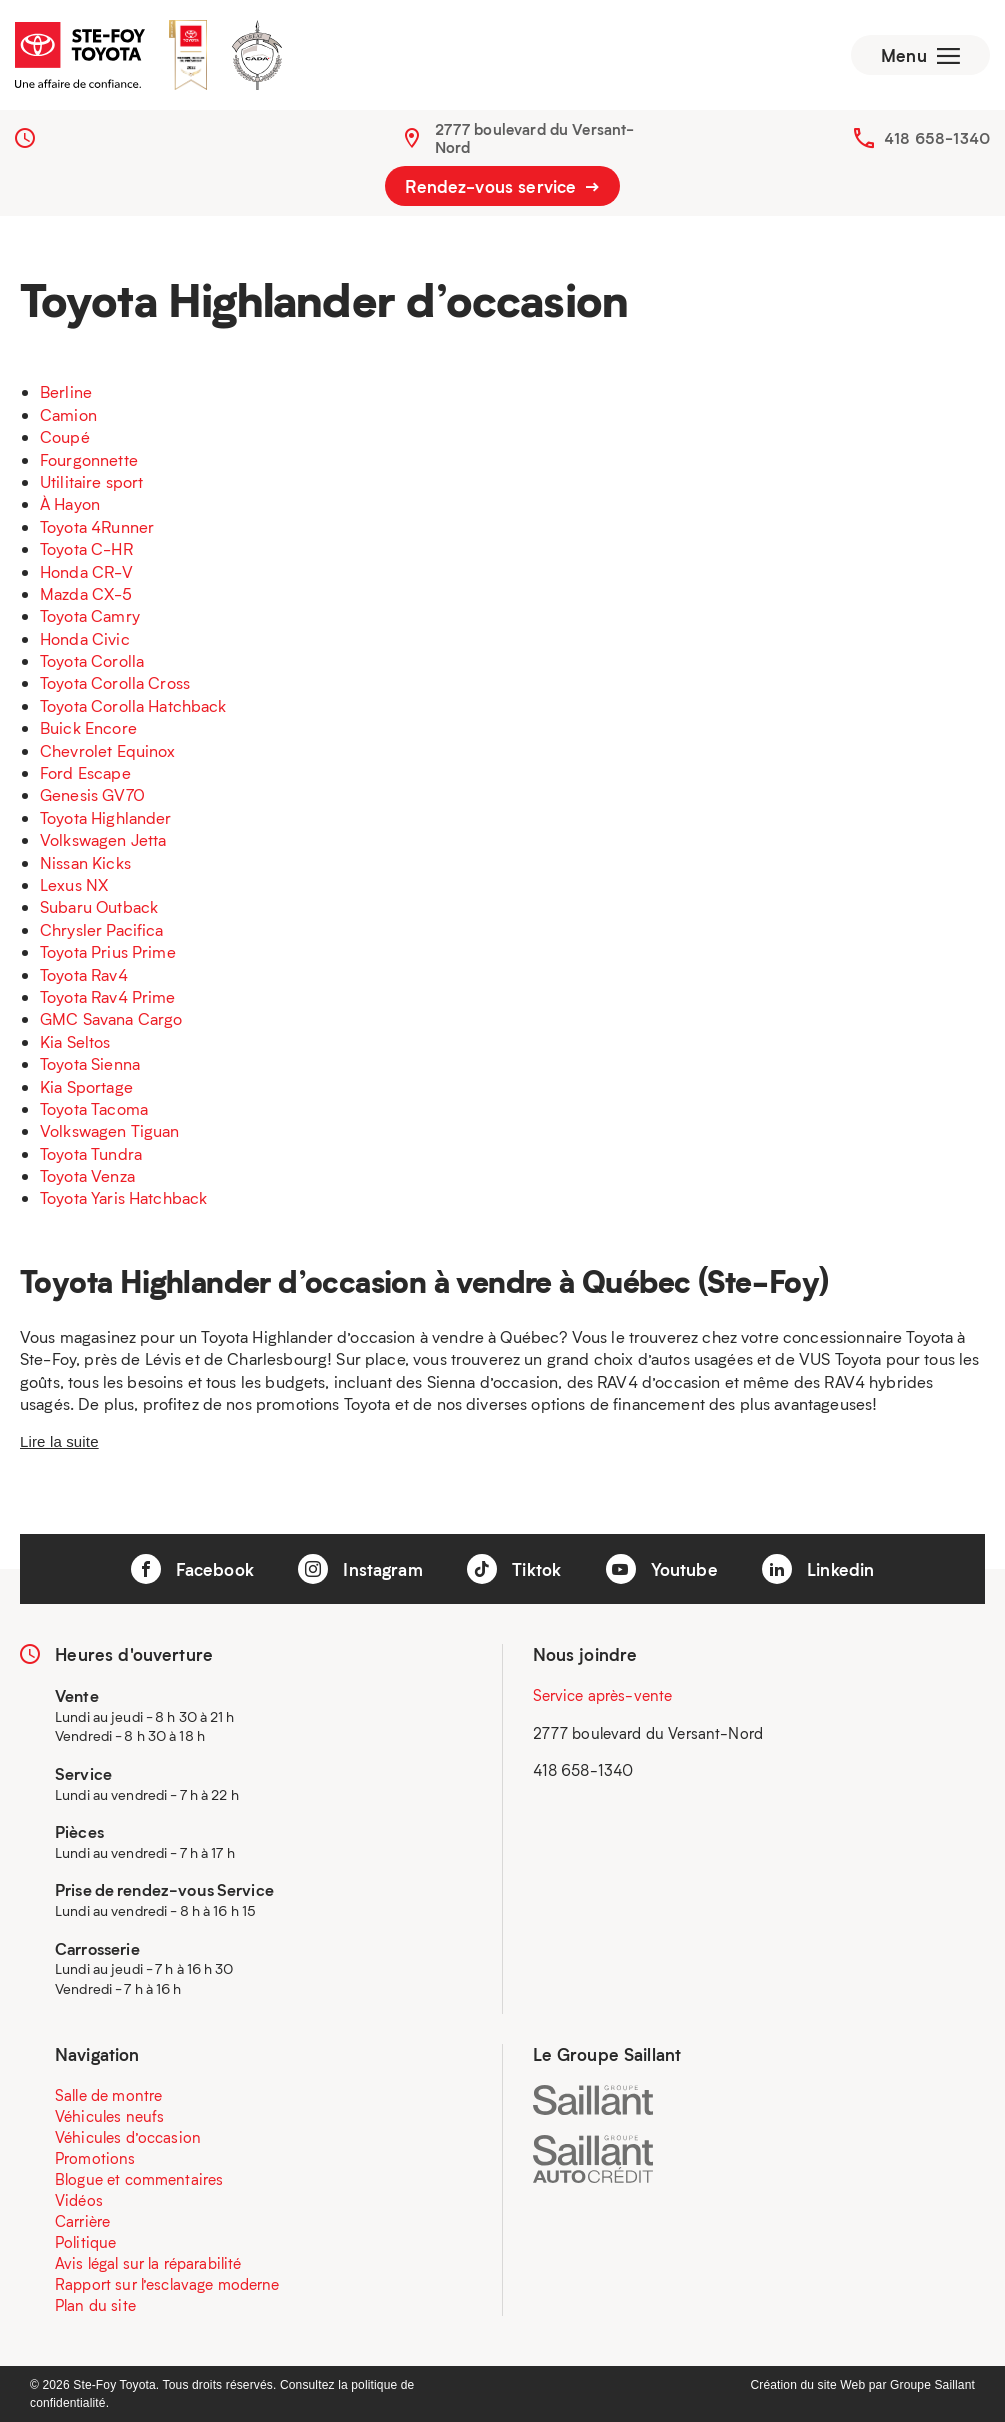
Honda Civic (85, 638)
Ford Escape (85, 772)
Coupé (65, 436)
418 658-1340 (937, 138)
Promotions (95, 2158)
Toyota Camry (90, 615)
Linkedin (818, 1569)
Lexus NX (74, 884)
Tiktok (514, 1569)
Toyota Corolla (92, 660)
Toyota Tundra (91, 1153)
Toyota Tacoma (94, 1108)
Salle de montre (108, 2095)
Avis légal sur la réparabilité (148, 2263)
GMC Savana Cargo (111, 1018)
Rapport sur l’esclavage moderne (167, 2284)
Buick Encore (88, 727)
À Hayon (70, 503)
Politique (85, 2242)
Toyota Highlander (106, 817)
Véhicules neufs (109, 2116)
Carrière (82, 2221)
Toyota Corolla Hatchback (133, 705)
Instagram (360, 1569)
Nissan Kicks (85, 862)
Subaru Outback (99, 906)
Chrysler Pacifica (102, 929)
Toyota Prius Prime (108, 951)
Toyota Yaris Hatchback (123, 1197)
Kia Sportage (86, 1086)
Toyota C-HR (86, 548)
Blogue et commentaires (139, 2179)
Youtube (662, 1569)
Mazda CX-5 (86, 593)
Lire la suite (59, 1441)
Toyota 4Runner (97, 526)
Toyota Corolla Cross (115, 682)
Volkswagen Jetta (103, 839)
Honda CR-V (87, 571)
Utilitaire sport (91, 481)
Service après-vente (603, 1695)
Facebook (192, 1569)
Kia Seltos (75, 1041)
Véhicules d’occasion (128, 2137)
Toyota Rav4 (84, 974)
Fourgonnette (89, 459)
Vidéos (79, 2200)
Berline (66, 391)
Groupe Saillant (932, 2385)
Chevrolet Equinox (108, 750)
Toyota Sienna (90, 1063)
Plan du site (95, 2305)
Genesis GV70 (92, 794)
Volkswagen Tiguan (110, 1130)
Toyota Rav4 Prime (108, 996)
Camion (68, 414)
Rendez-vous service (502, 186)
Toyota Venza (87, 1175)
